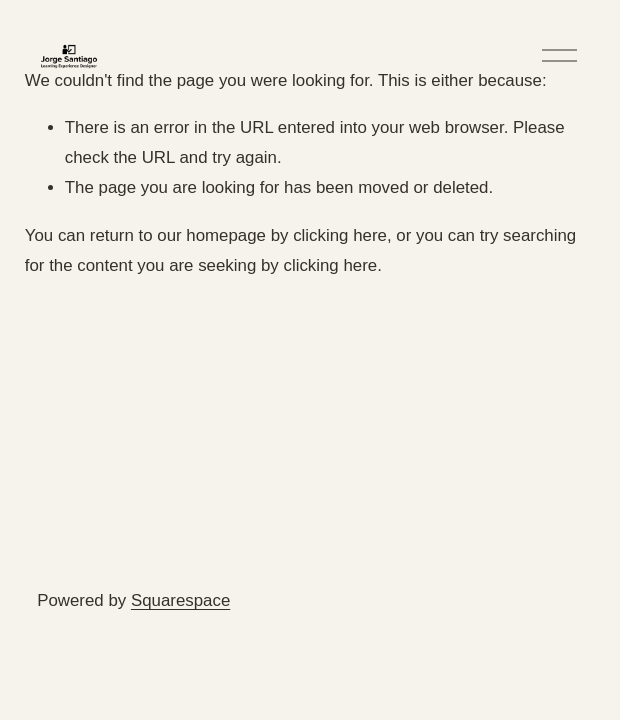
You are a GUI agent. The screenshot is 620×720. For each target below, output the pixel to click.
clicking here (340, 235)
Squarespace (180, 600)
